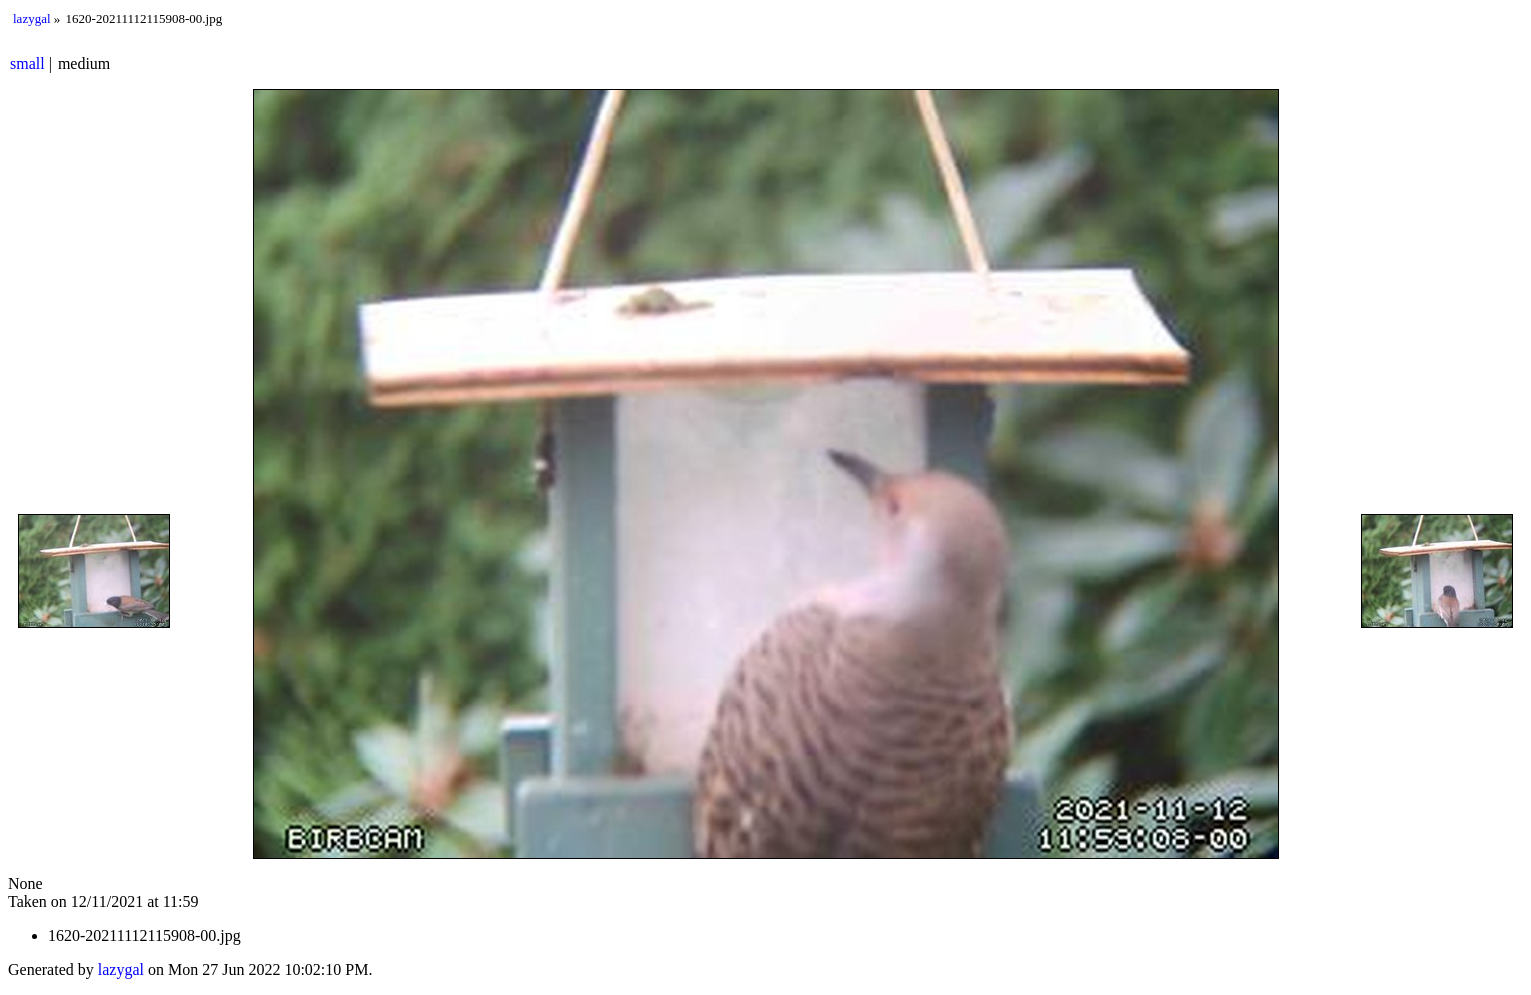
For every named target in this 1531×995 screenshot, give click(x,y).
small (27, 63)
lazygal (32, 18)
